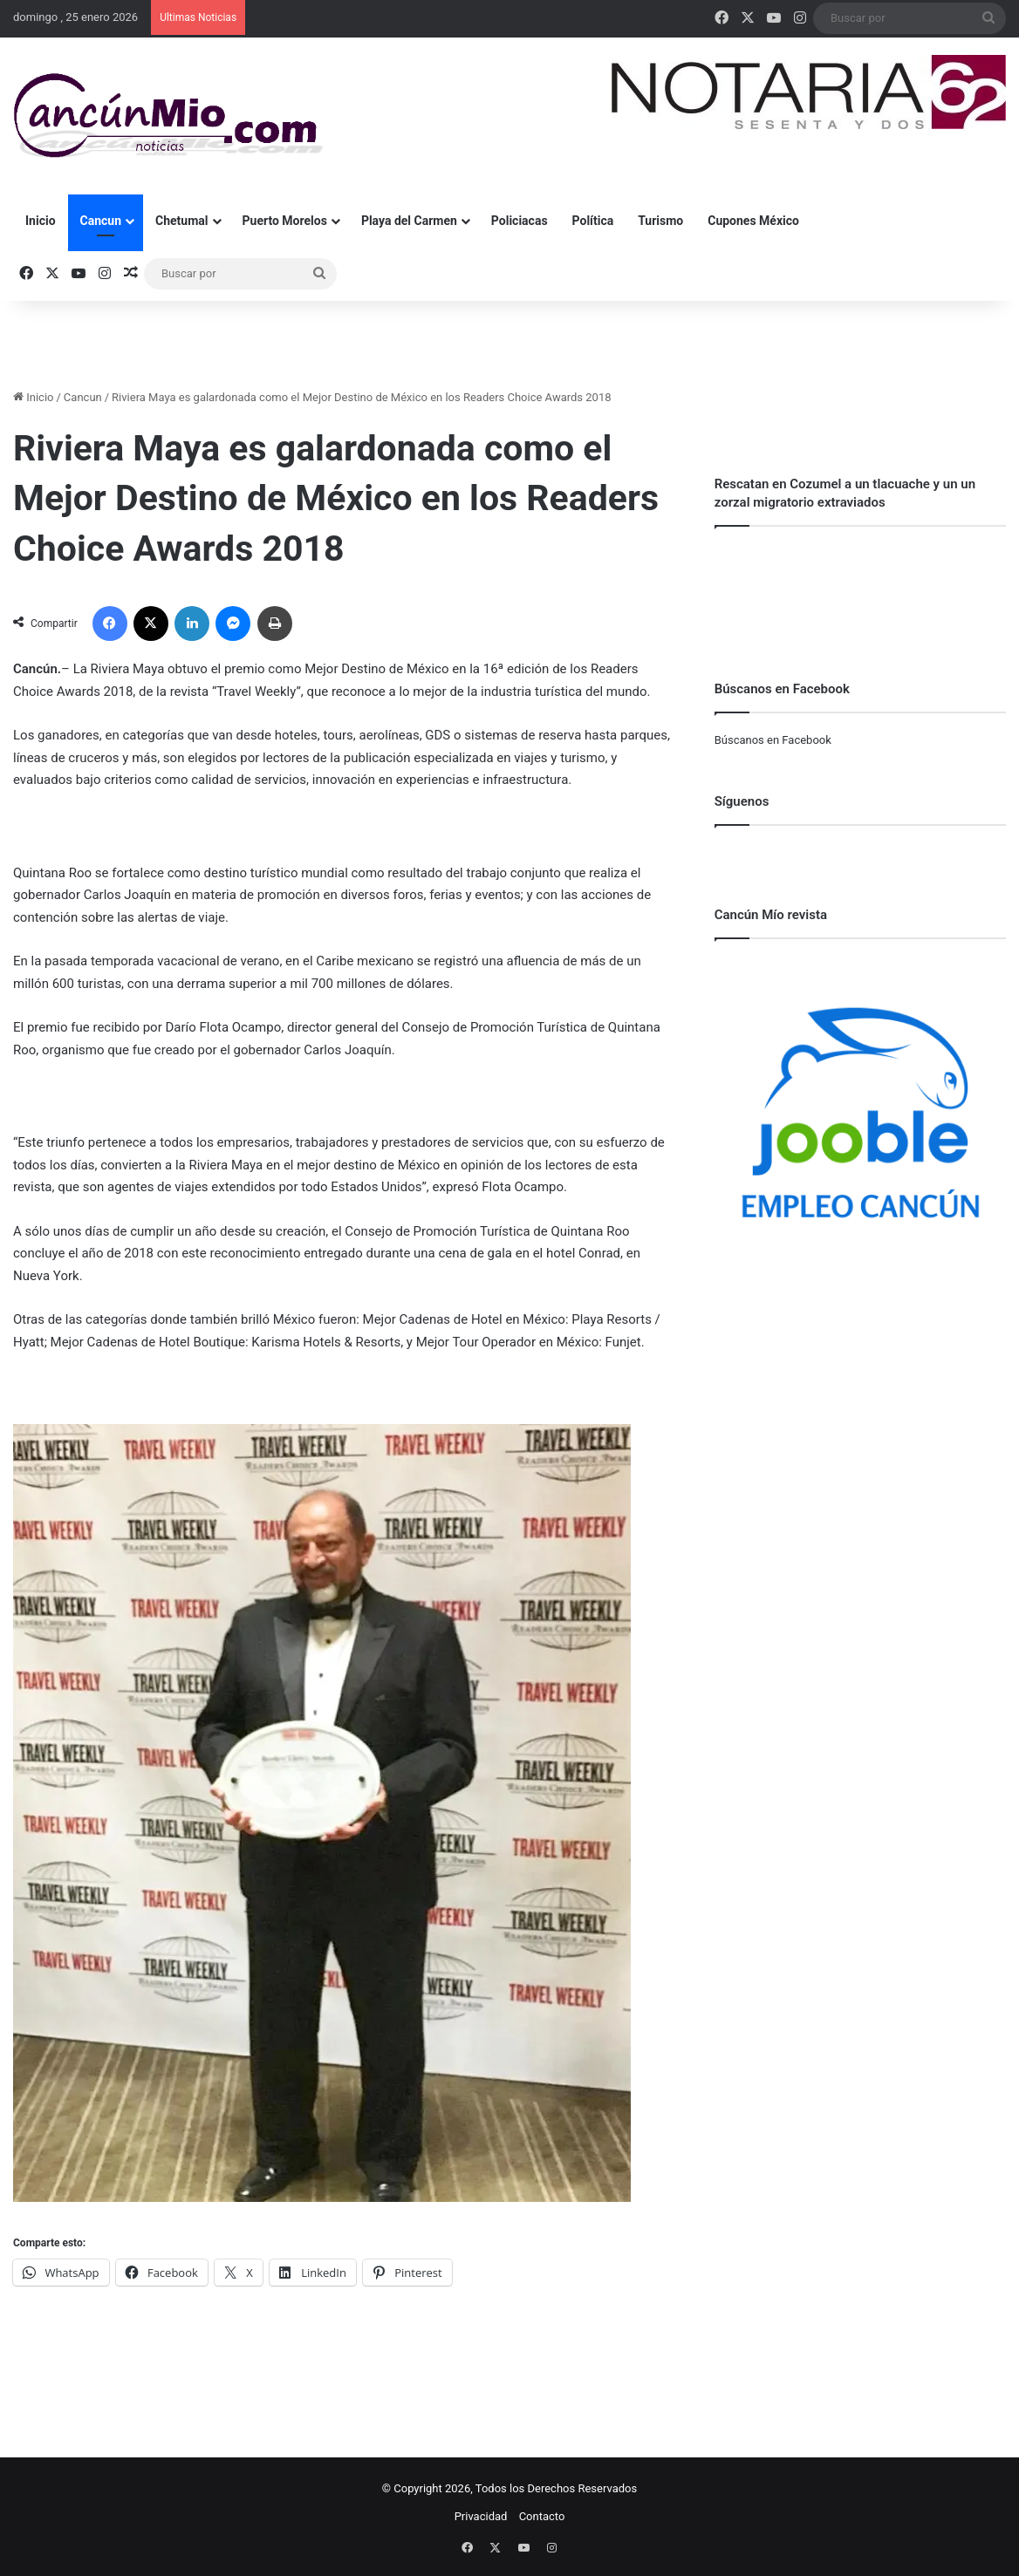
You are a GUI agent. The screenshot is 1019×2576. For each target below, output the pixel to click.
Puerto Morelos (285, 221)
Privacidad (481, 2516)
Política (593, 221)
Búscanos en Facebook (773, 739)
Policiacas (519, 221)
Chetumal (181, 221)
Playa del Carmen (409, 221)
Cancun (100, 221)
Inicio (40, 221)
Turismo (660, 221)
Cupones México (753, 221)
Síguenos (742, 801)
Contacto (542, 2516)
